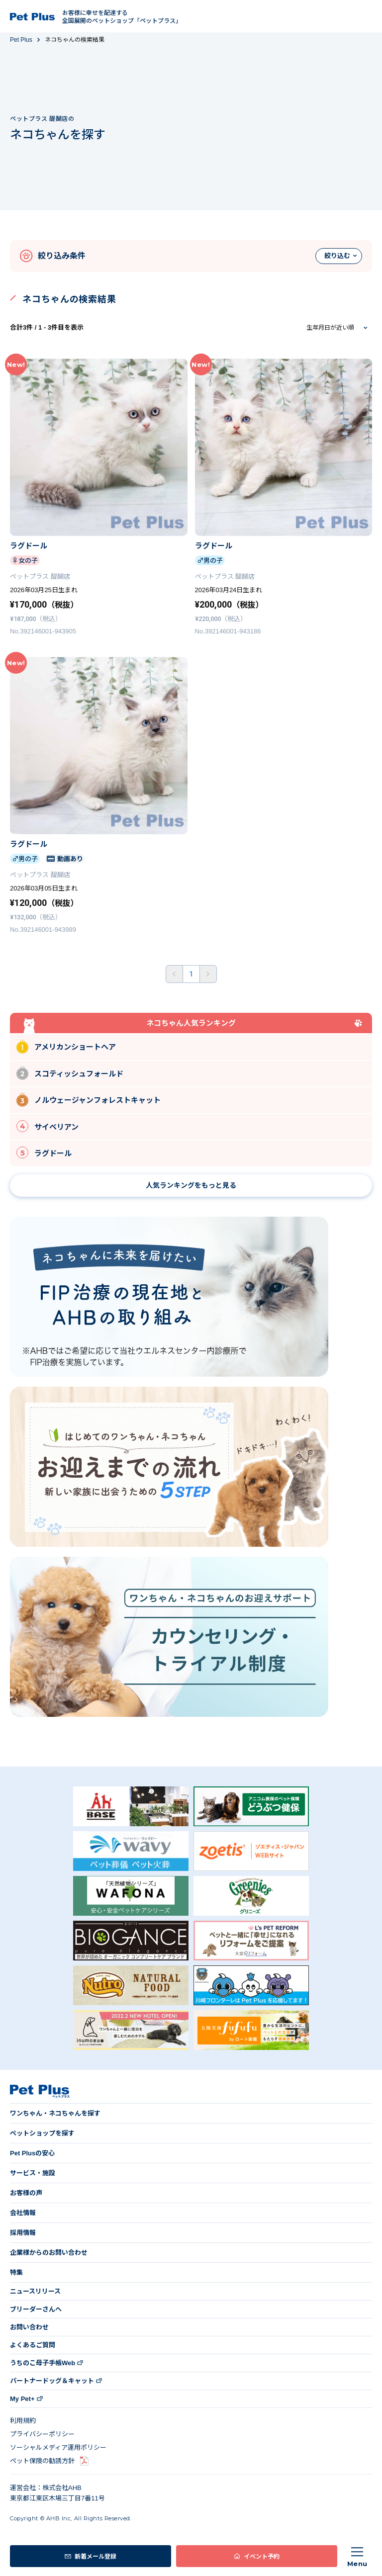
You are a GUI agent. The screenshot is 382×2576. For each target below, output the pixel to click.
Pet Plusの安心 (32, 2153)
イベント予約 (262, 2556)
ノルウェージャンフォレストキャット (88, 1099)
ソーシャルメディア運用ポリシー (58, 2447)
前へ (174, 974)
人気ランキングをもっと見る (191, 1185)
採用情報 (23, 2232)
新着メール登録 (95, 2556)
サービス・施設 (32, 2173)
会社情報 (23, 2213)
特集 (16, 2272)
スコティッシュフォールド (69, 1073)
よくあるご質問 (32, 2345)
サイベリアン (47, 1126)
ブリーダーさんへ (36, 2309)
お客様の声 (26, 2193)
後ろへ (208, 974)
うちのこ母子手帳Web (42, 2363)
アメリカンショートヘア (66, 1046)
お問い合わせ (29, 2327)
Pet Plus (21, 39)
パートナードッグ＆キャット (52, 2381)
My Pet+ (22, 2398)
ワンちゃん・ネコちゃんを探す (55, 2113)
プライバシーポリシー (42, 2434)
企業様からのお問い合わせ (49, 2252)
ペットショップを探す (42, 2133)
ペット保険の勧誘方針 (42, 2461)
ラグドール (44, 1152)
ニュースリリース (35, 2291)
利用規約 (23, 2420)
